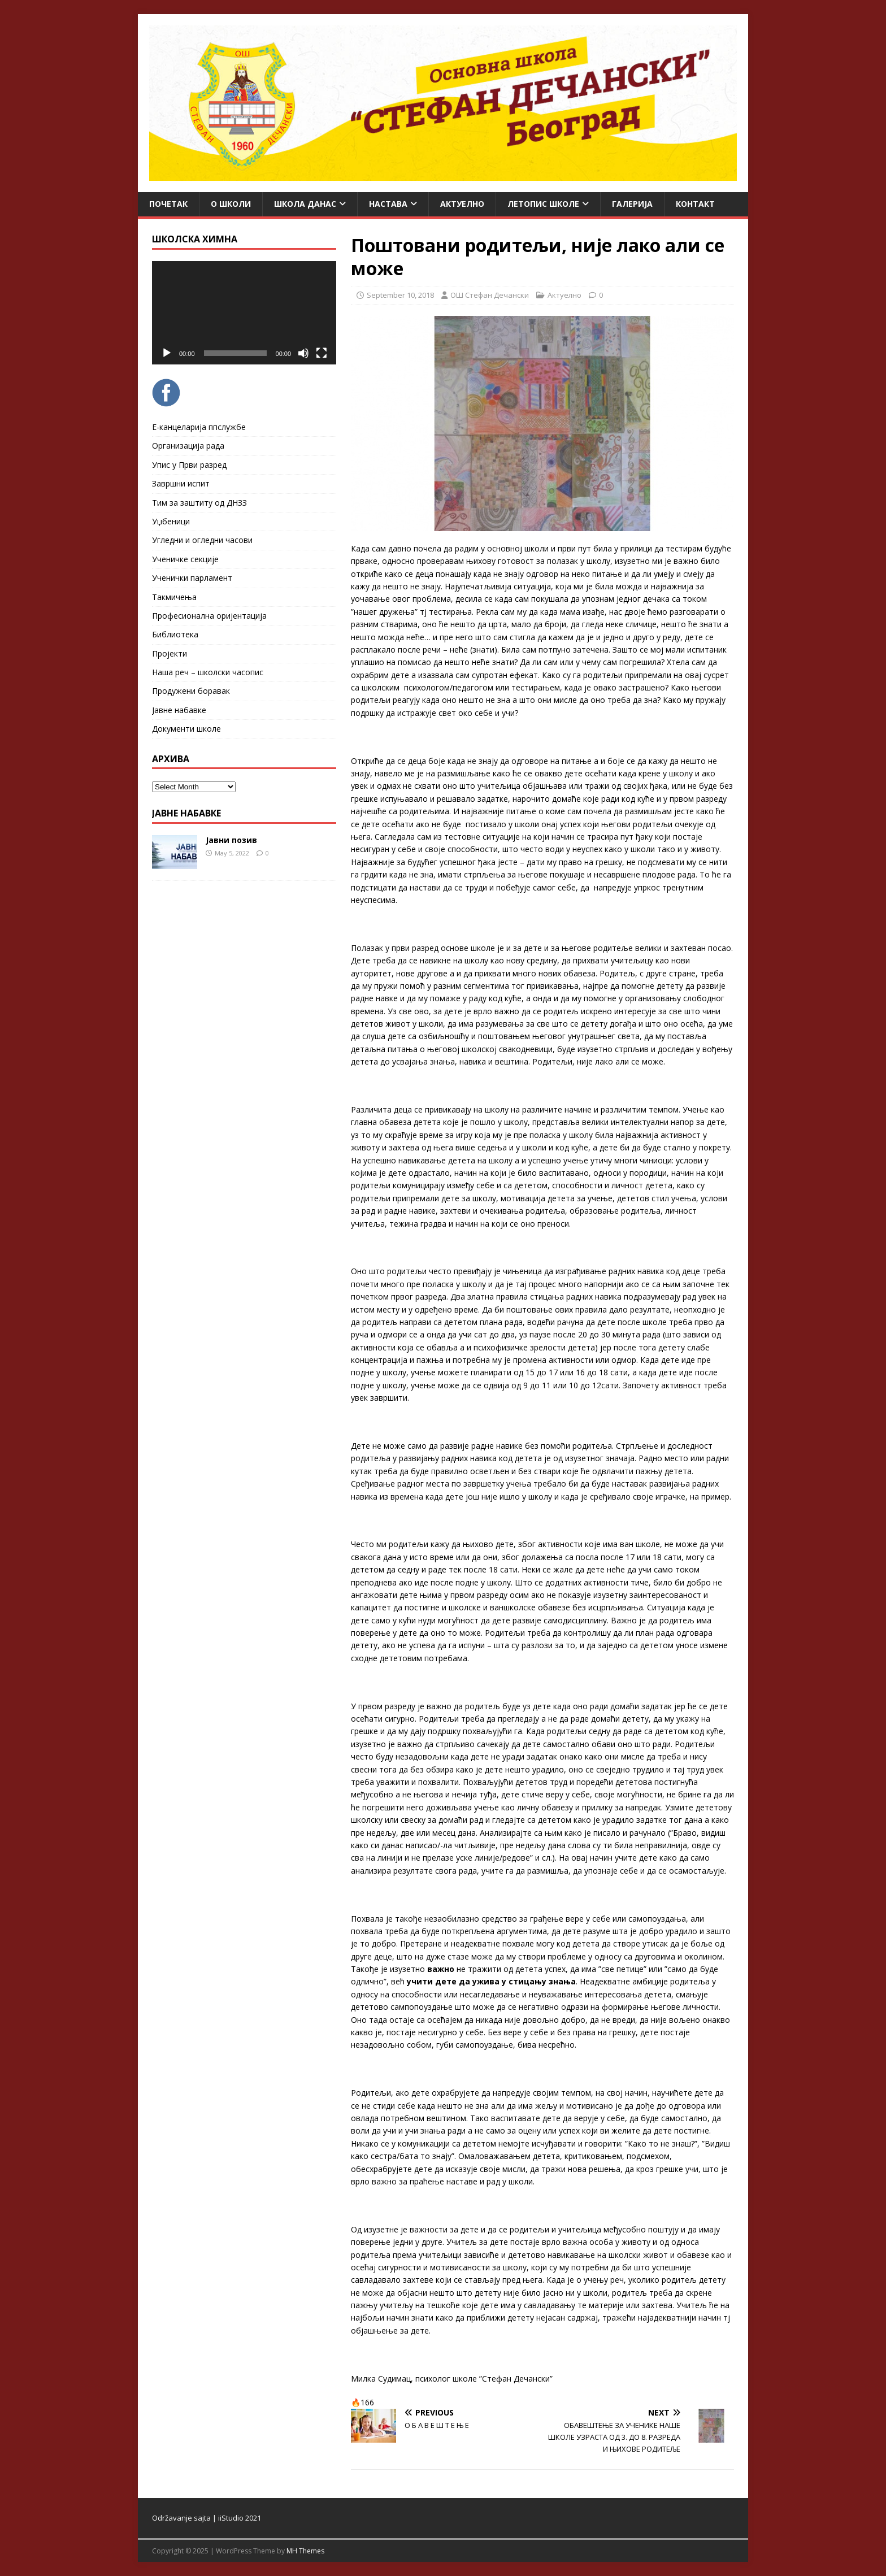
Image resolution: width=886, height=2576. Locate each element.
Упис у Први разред (189, 464)
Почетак (168, 203)
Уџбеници (171, 521)
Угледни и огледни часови (202, 540)
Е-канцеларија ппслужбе (199, 427)
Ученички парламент (192, 577)
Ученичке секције (185, 559)
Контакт (695, 203)
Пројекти (169, 653)
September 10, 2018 (400, 295)
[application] (244, 312)
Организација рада (188, 445)
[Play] (166, 353)
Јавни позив (231, 840)
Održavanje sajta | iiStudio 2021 (206, 2518)
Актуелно (462, 203)
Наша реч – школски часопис (207, 672)
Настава (388, 203)
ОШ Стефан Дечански (489, 295)
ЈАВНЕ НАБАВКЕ (186, 813)
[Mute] (303, 353)
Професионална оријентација (209, 615)
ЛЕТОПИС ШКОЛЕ (543, 203)
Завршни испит (181, 483)
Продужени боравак (191, 690)
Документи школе (186, 728)
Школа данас (305, 203)
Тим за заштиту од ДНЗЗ (199, 502)
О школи (231, 203)
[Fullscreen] (321, 353)
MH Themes (305, 2551)
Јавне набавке (179, 710)
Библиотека (175, 634)
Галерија (632, 203)
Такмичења (174, 597)
